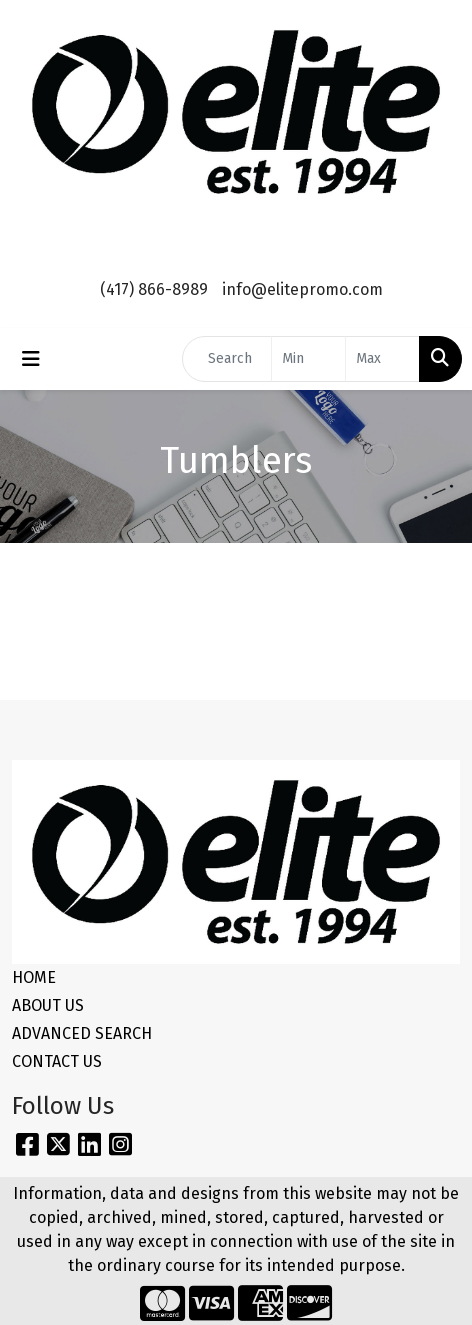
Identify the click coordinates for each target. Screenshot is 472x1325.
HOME (34, 977)
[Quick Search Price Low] (308, 359)
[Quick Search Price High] (382, 359)
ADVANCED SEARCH (82, 1033)
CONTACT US (57, 1061)
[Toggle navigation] (31, 359)
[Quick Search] (227, 359)
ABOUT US (48, 1005)
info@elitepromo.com (302, 289)
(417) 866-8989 (154, 289)
